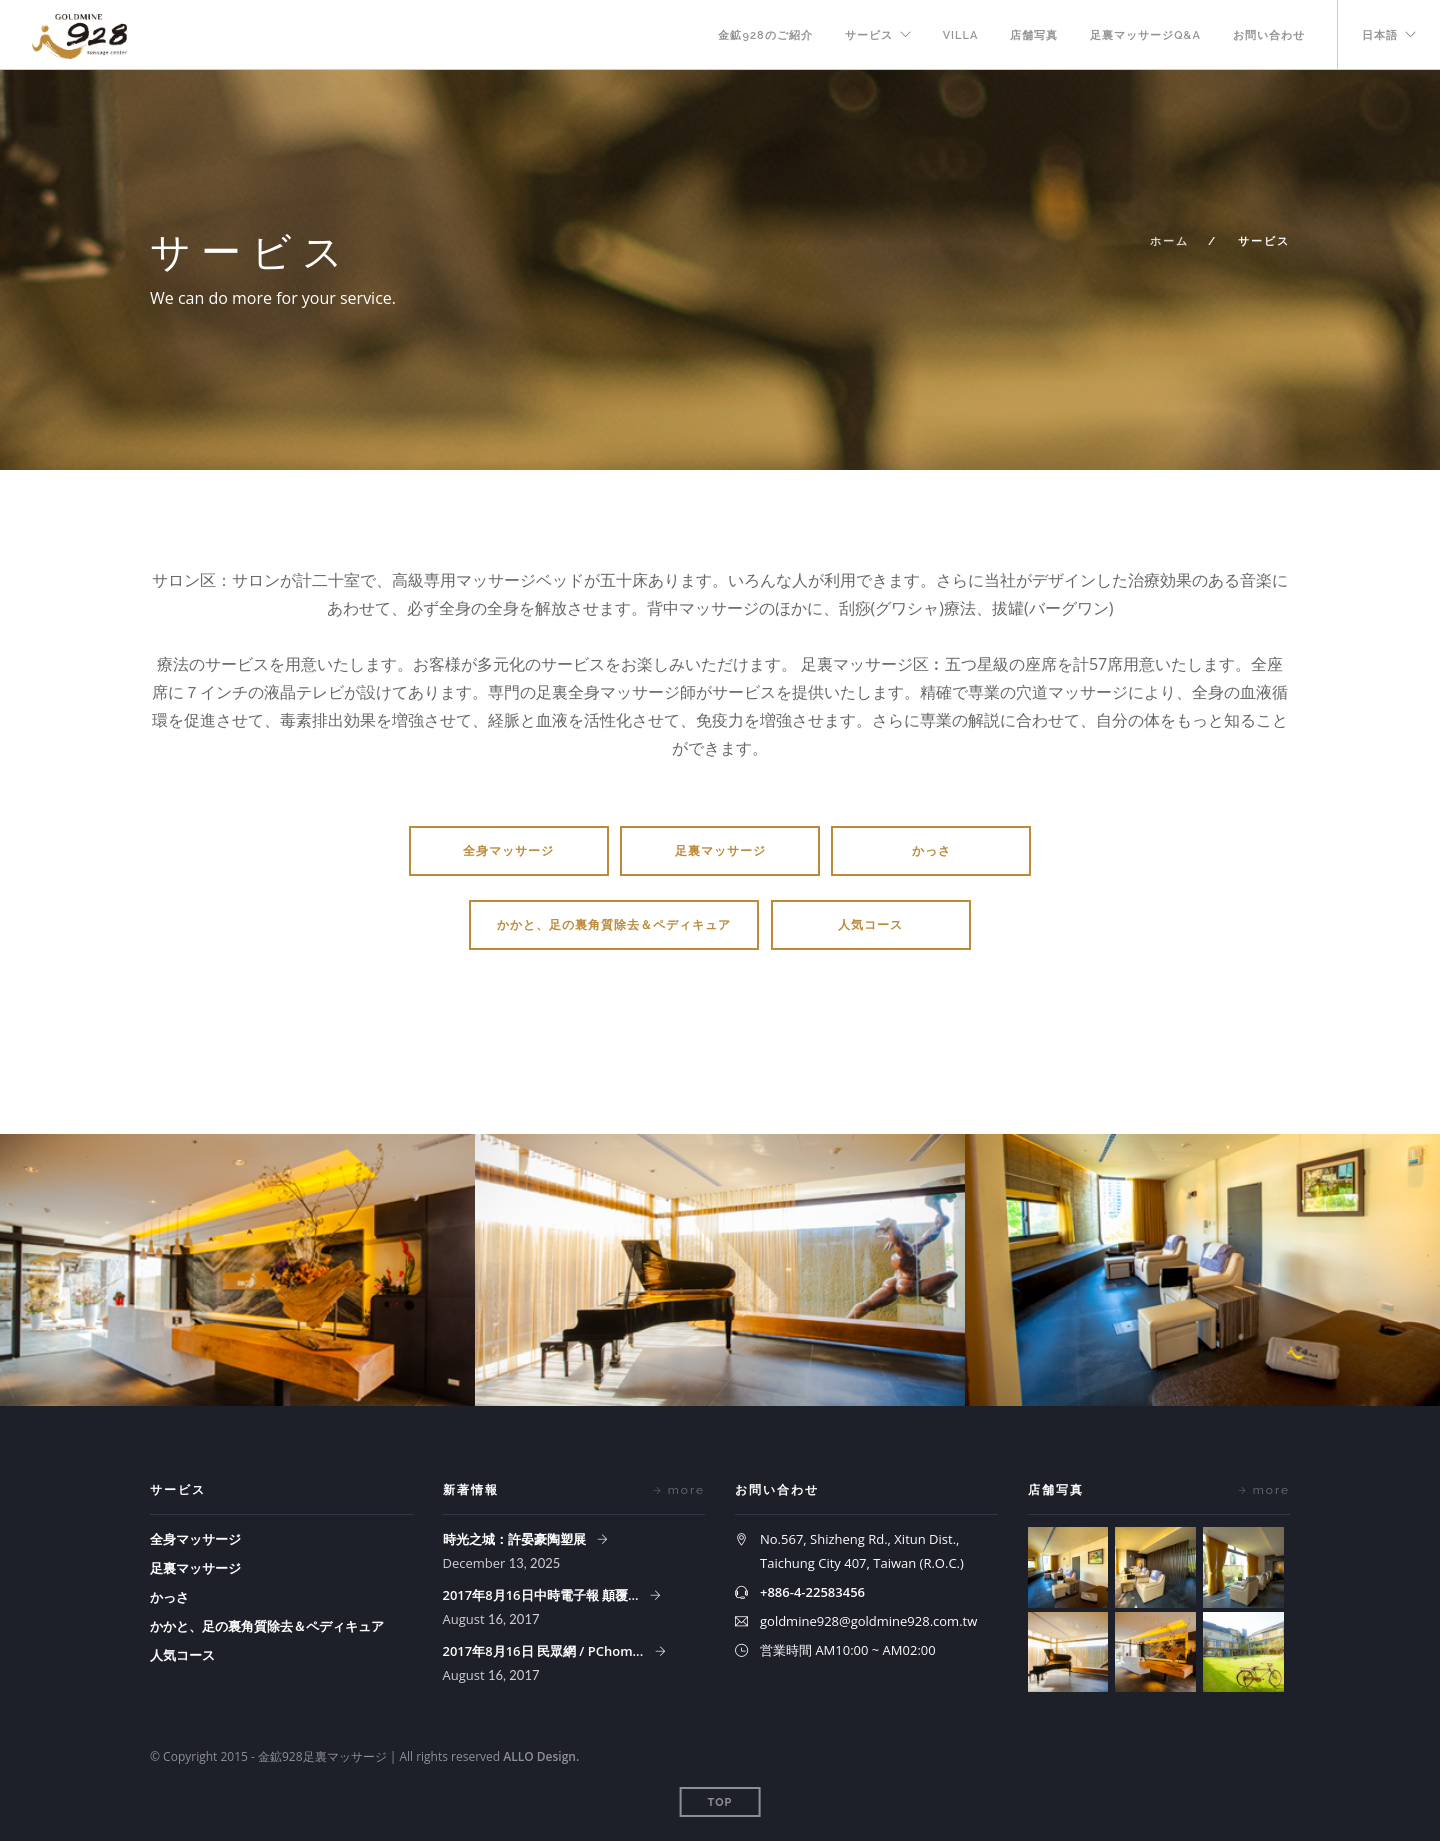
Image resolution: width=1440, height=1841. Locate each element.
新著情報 (471, 1490)
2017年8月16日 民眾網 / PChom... (545, 1651)
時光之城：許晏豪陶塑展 (516, 1539)
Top (720, 1802)
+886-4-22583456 (812, 1592)
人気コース (870, 925)
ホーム (1169, 241)
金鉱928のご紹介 (765, 35)
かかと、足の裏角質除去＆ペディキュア (614, 925)
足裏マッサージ (720, 851)
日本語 (1380, 35)
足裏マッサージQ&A (1145, 35)
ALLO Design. (541, 1756)
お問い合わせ (1269, 35)
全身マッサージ (508, 851)
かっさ (931, 851)
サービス (869, 35)
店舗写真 (1034, 35)
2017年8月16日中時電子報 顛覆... (542, 1595)
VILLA (961, 35)
